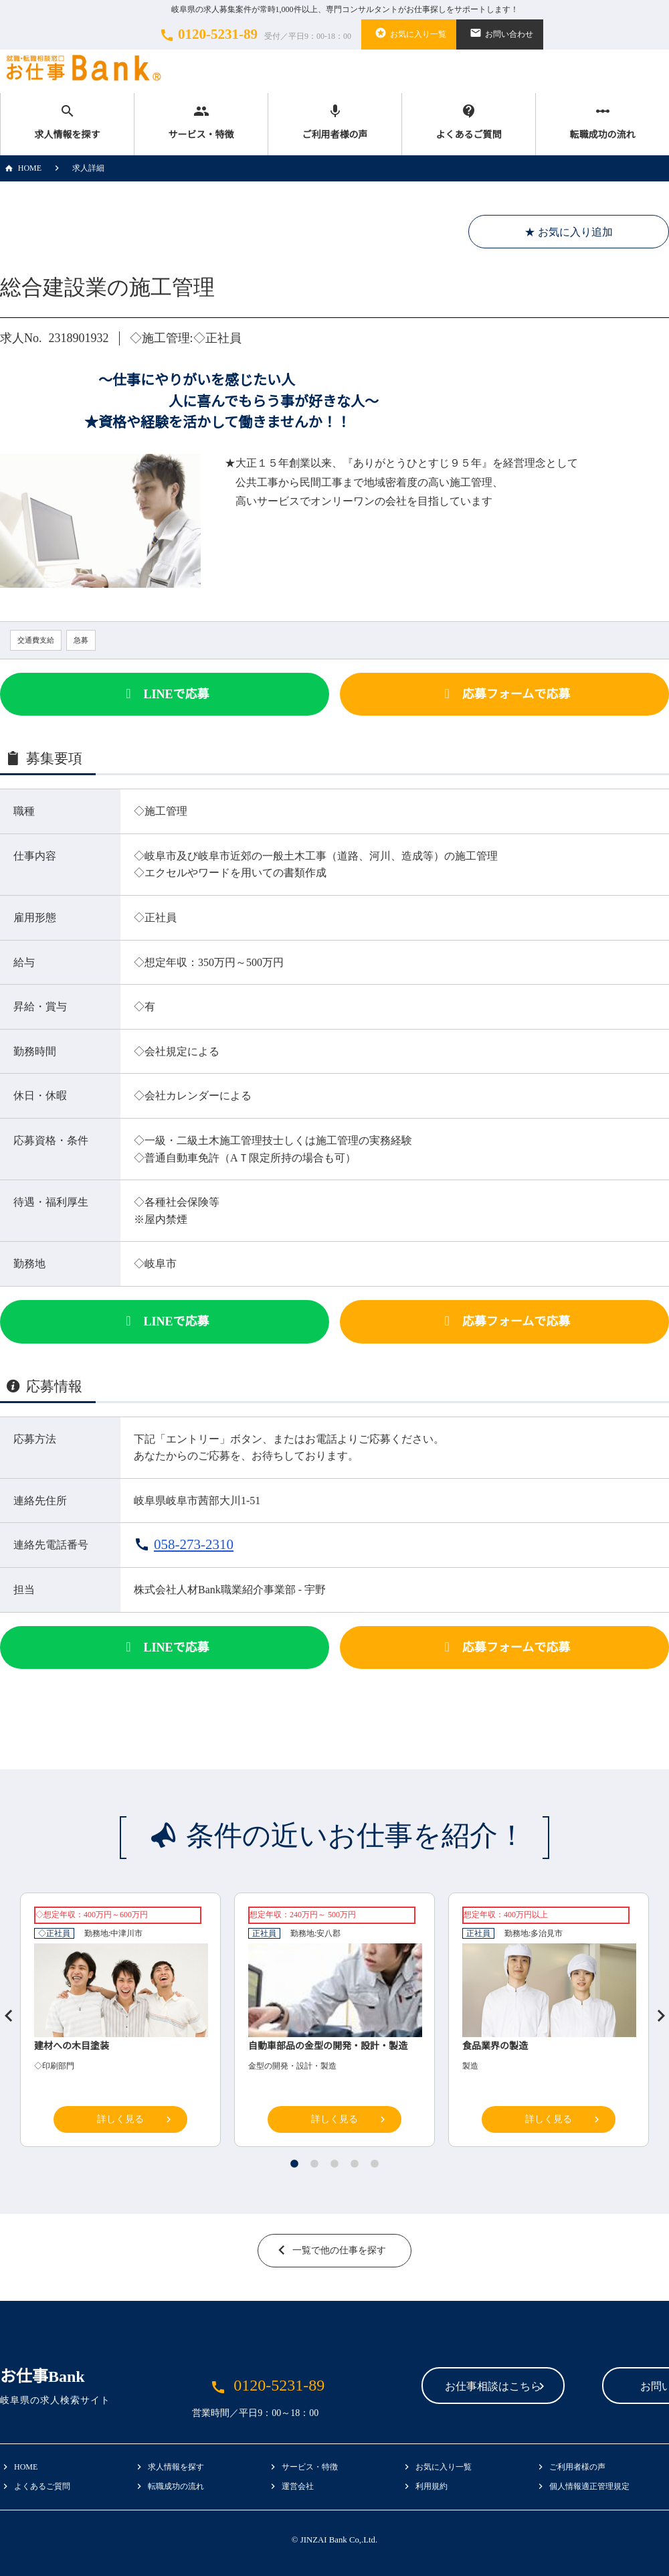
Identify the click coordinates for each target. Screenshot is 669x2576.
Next (655, 2010)
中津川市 (126, 1933)
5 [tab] (374, 2163)
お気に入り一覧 (408, 33)
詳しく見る (120, 2119)
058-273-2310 (193, 1544)
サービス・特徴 (201, 122)
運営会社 (298, 2486)
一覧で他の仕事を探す (339, 2250)
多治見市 (547, 1933)
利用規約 (431, 2486)
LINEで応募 (164, 694)
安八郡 (328, 1933)
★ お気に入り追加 (568, 232)
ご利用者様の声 (334, 122)
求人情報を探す (67, 122)
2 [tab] (314, 2163)
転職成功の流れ (602, 122)
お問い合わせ (499, 33)
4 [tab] (354, 2163)
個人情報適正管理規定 (589, 2486)
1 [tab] (294, 2163)
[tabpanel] (334, 2023)
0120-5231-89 (253, 35)
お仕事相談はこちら (409, 2387)
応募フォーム (504, 694)
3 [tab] (334, 2163)
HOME (20, 168)
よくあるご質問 (468, 122)
